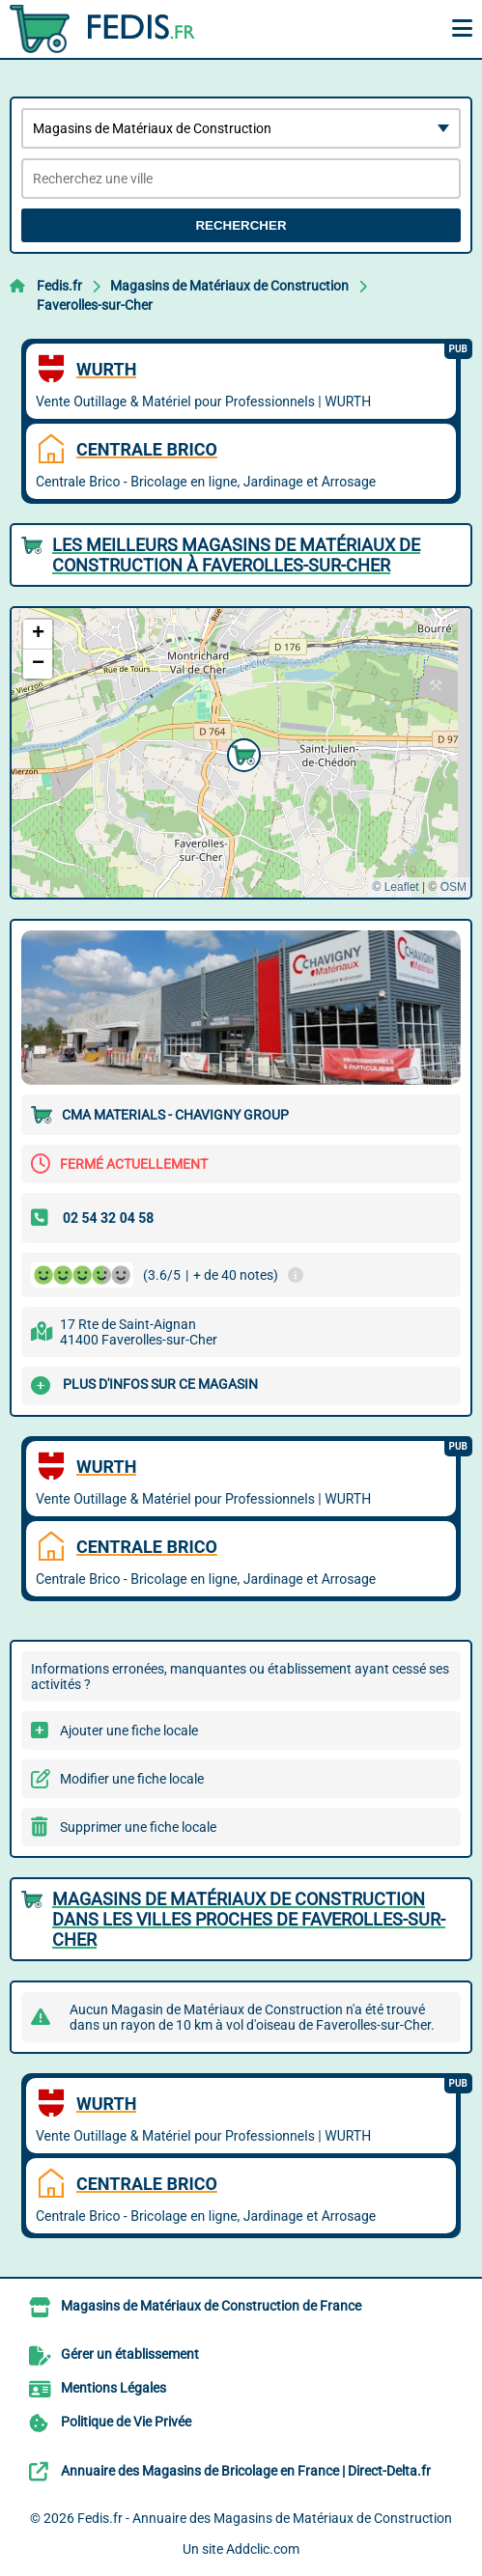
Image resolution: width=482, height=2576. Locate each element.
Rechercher (240, 225)
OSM (453, 887)
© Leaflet (395, 887)
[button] (241, 752)
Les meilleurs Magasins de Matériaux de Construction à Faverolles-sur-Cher (236, 555)
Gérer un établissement (130, 2354)
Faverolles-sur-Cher (95, 305)
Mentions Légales (113, 2388)
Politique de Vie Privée (126, 2421)
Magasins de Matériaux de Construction (229, 285)
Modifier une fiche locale (132, 1779)
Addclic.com (262, 2549)
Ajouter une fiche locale (129, 1730)
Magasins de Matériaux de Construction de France (211, 2305)
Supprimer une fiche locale (138, 1827)
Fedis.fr (59, 285)
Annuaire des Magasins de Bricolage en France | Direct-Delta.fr (246, 2471)
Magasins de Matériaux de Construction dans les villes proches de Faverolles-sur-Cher (248, 1919)
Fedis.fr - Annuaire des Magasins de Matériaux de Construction (264, 2518)
